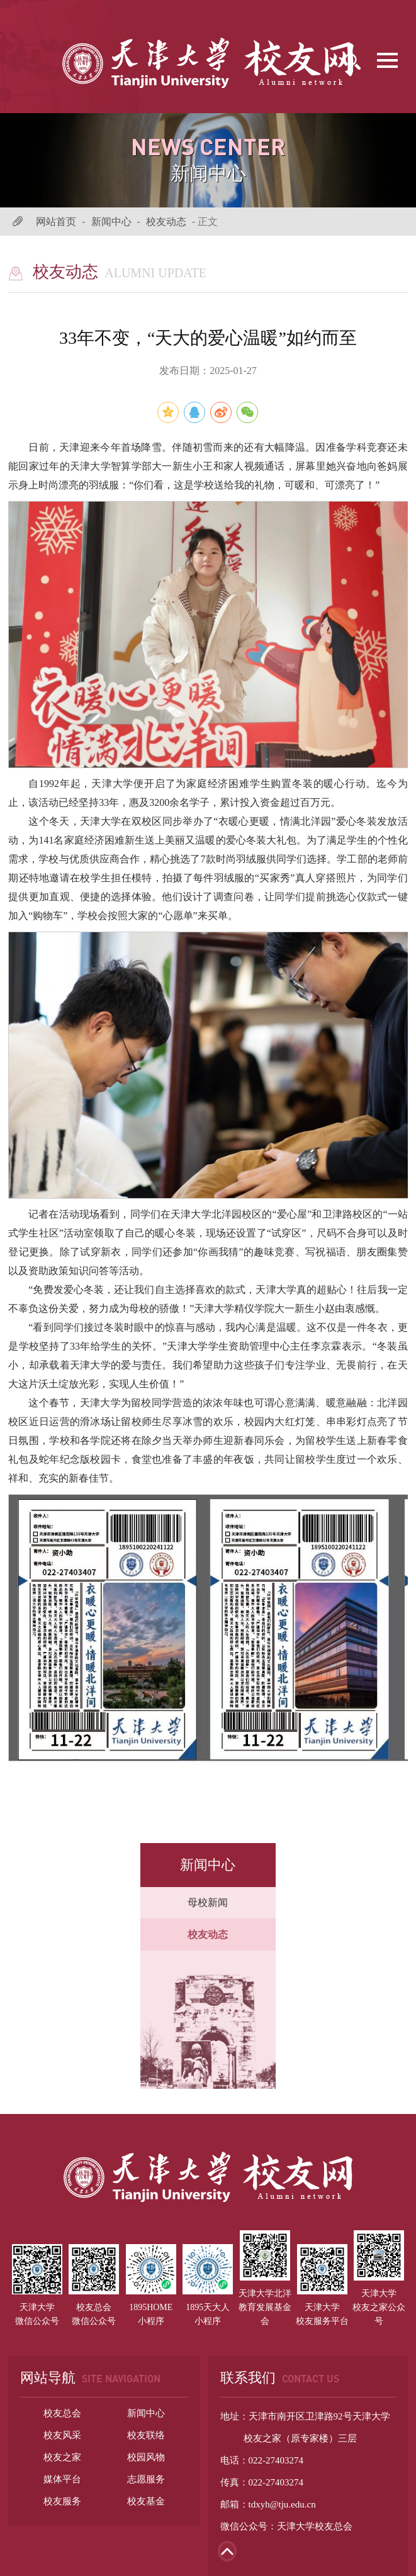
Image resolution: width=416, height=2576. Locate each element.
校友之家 (62, 2457)
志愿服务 (146, 2479)
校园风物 (146, 2457)
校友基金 (146, 2501)
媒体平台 (62, 2479)
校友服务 (62, 2501)
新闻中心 (111, 221)
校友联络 (146, 2435)
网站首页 (56, 221)
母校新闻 (208, 1902)
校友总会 (62, 2413)
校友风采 (62, 2435)
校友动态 (166, 221)
